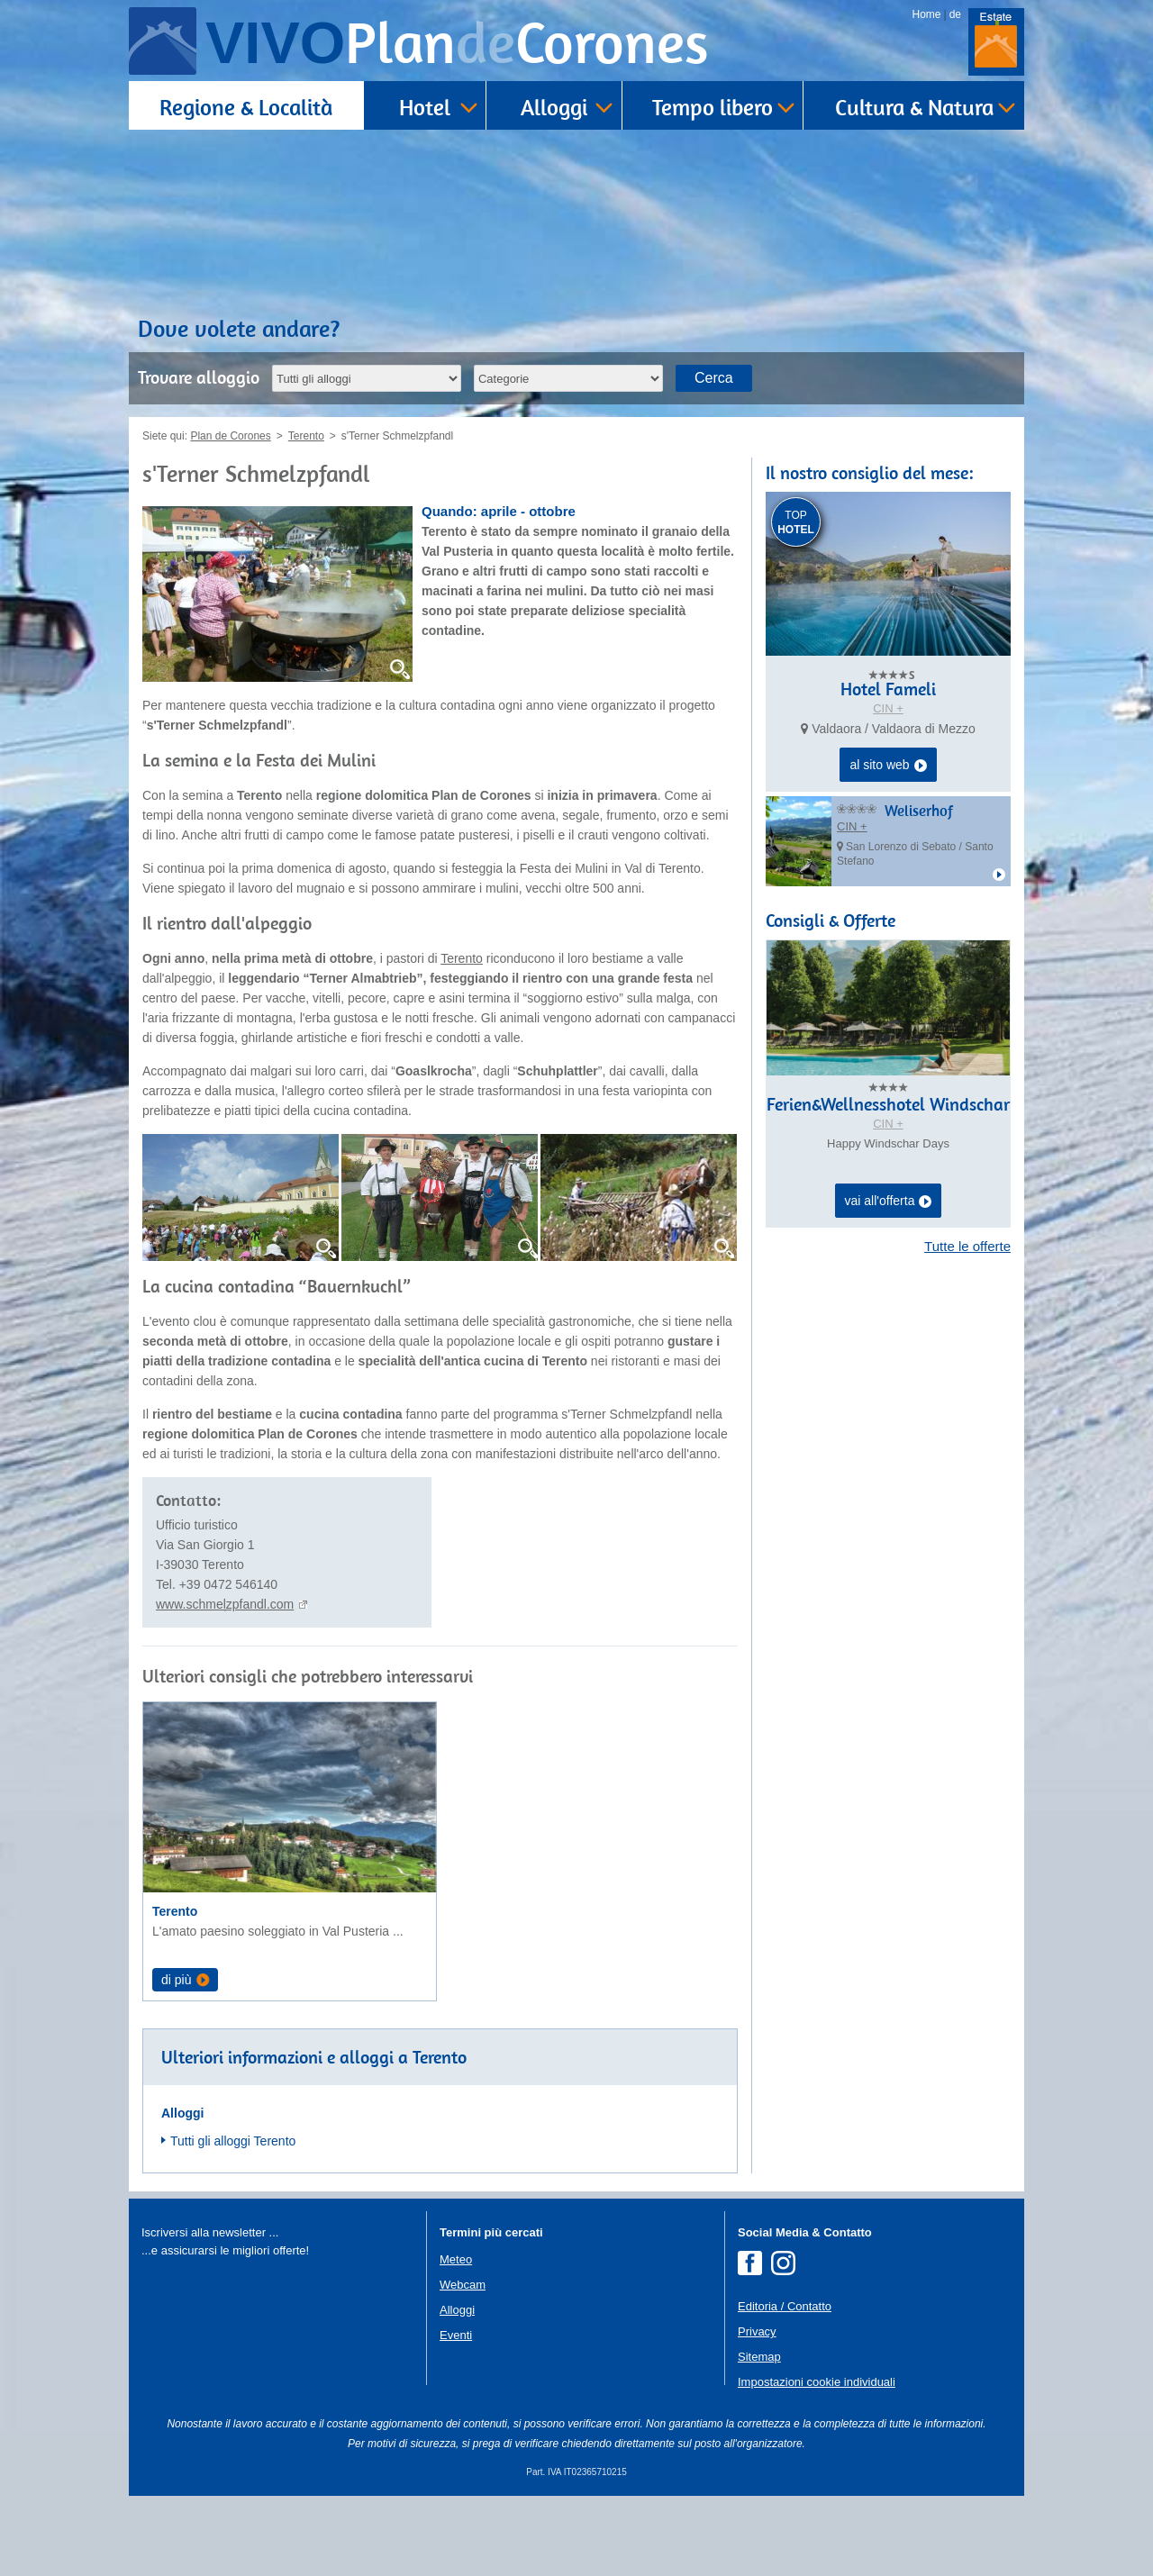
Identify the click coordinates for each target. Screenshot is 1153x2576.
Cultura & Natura (914, 107)
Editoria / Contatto (784, 2385)
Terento (461, 958)
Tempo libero (712, 107)
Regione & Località (245, 107)
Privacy (757, 2410)
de (955, 14)
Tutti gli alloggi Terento (232, 2220)
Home (926, 14)
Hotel (424, 107)
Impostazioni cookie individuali (816, 2461)
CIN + (888, 708)
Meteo (456, 2338)
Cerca (714, 377)
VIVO (457, 43)
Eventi (456, 2414)
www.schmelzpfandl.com (225, 1604)
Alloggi (554, 107)
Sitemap (759, 2436)
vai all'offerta (888, 1201)
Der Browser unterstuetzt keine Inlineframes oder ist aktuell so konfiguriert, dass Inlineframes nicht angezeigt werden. (276, 2456)
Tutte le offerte (967, 1246)
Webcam (463, 2364)
